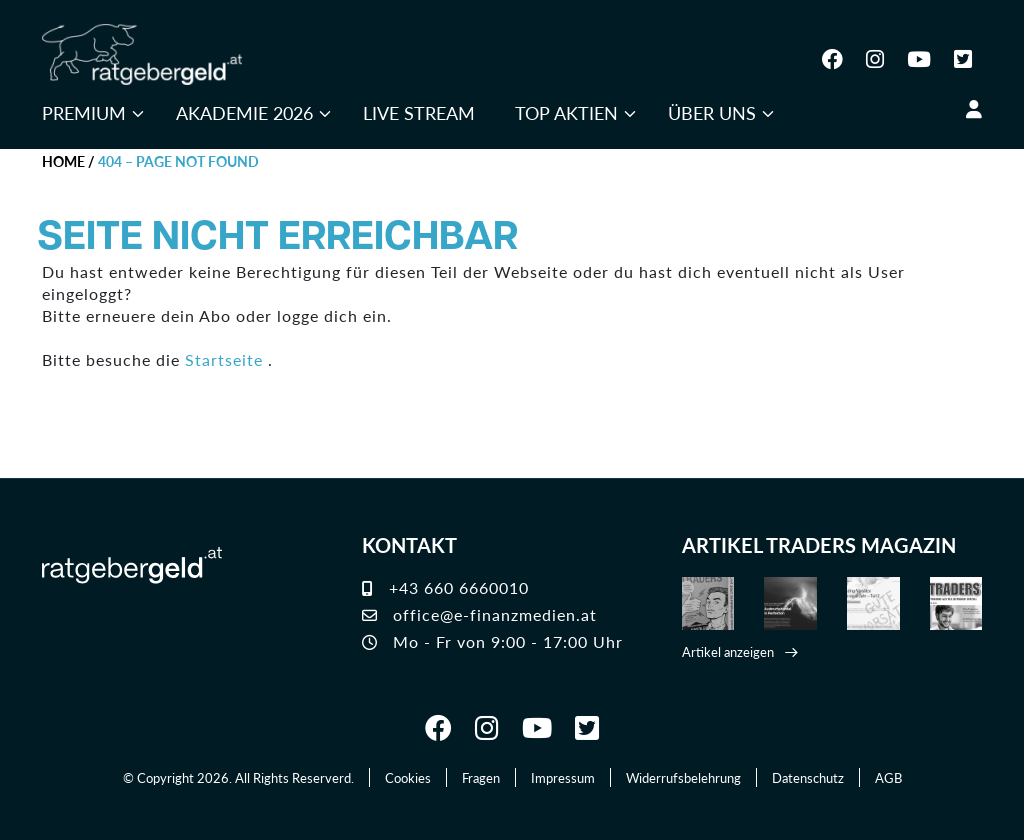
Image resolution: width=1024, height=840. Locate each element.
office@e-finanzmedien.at (479, 614)
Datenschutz (808, 777)
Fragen (481, 777)
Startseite (224, 359)
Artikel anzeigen (728, 651)
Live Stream (419, 112)
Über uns (712, 112)
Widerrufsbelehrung (683, 777)
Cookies (408, 777)
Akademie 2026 (244, 112)
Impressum (563, 777)
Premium (84, 112)
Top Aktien (566, 112)
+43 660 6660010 (445, 587)
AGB (888, 777)
